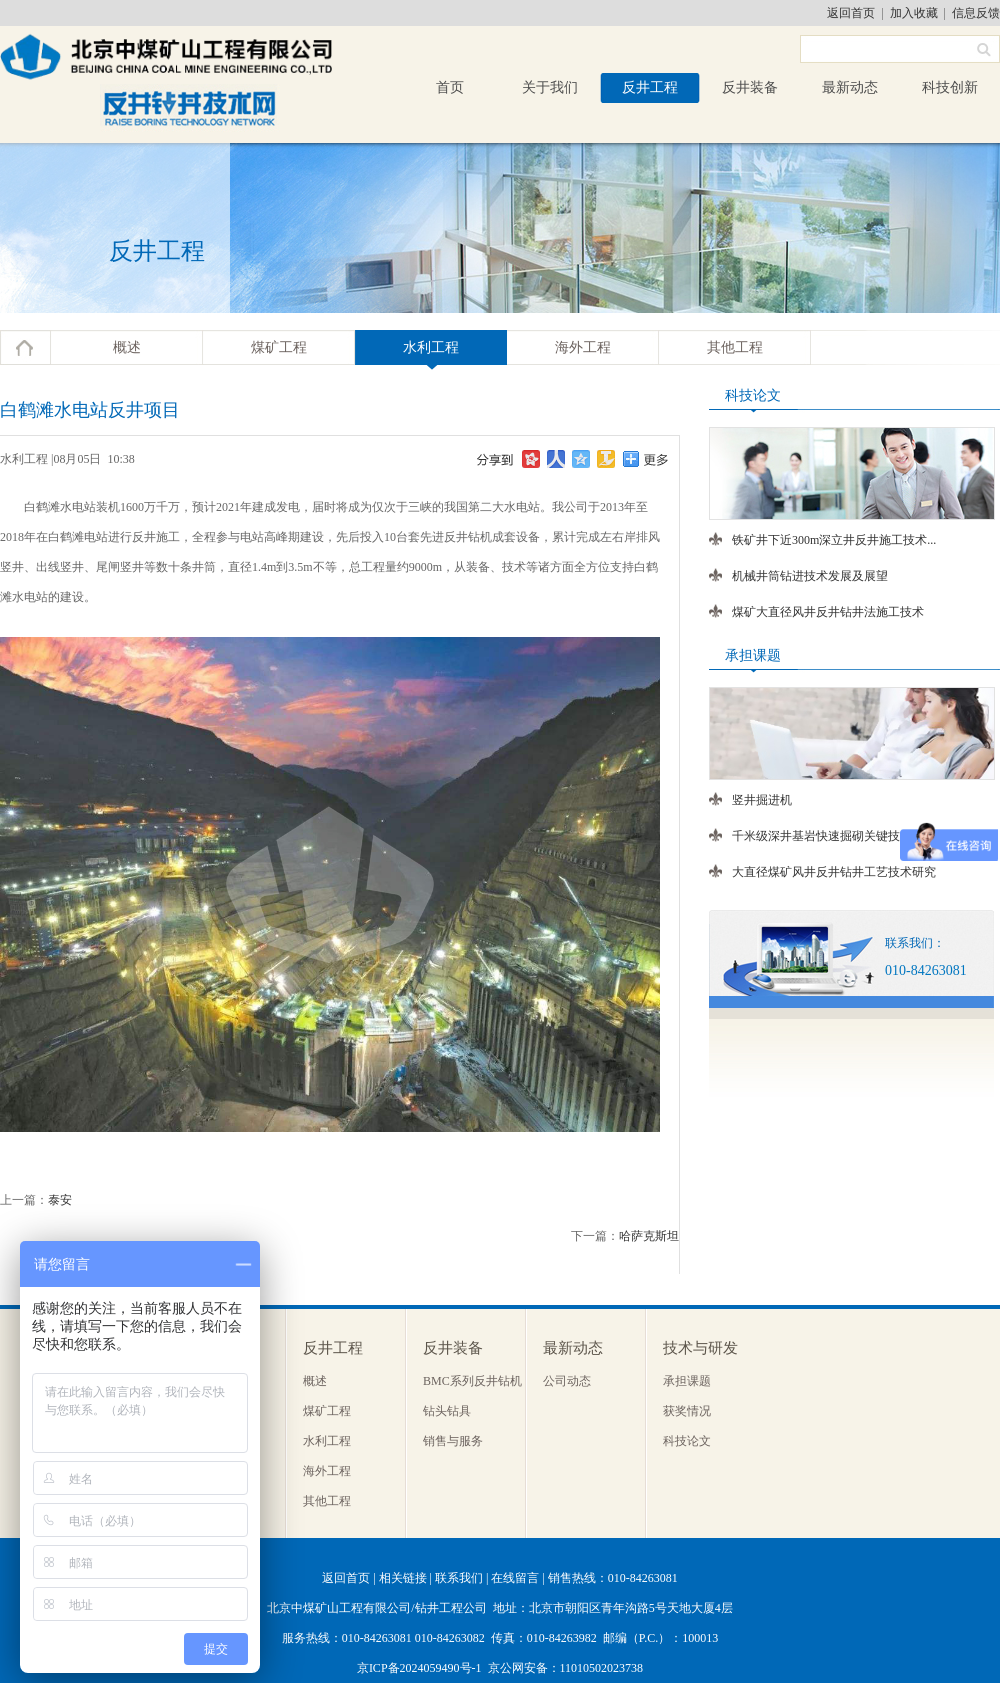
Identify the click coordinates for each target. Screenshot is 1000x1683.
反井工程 (650, 87)
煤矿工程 (279, 347)
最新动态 (850, 87)
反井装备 (750, 87)
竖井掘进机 (762, 800)
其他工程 (735, 347)
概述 (127, 347)
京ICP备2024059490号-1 (419, 1668)
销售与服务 (453, 1441)
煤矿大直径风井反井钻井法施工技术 (828, 612)
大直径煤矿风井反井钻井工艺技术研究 (834, 872)
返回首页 (851, 13)
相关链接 (403, 1578)
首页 (450, 87)
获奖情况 (687, 1411)
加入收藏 (914, 13)
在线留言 (515, 1578)
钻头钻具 (447, 1411)
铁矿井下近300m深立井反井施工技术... (834, 540)
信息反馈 (976, 13)
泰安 (60, 1200)
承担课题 (687, 1381)
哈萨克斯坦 (649, 1236)
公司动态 (567, 1381)
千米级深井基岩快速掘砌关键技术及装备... (844, 836)
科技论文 (687, 1441)
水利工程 (431, 347)
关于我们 (550, 87)
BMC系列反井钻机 (472, 1381)
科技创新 (950, 87)
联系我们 (459, 1578)
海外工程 (583, 347)
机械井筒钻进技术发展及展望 (810, 576)
